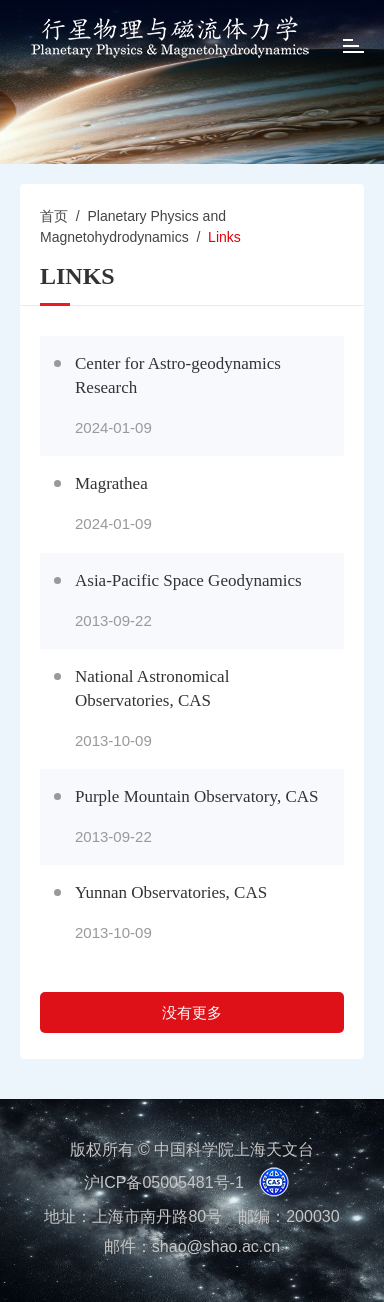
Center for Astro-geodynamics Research (178, 375)
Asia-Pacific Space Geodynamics (188, 580)
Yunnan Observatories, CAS (171, 892)
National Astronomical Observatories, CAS (152, 688)
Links (224, 237)
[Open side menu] (353, 48)
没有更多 (192, 1012)
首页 (54, 216)
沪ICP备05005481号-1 (164, 1182)
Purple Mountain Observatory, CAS (197, 796)
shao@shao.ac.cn (216, 1246)
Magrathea (111, 483)
